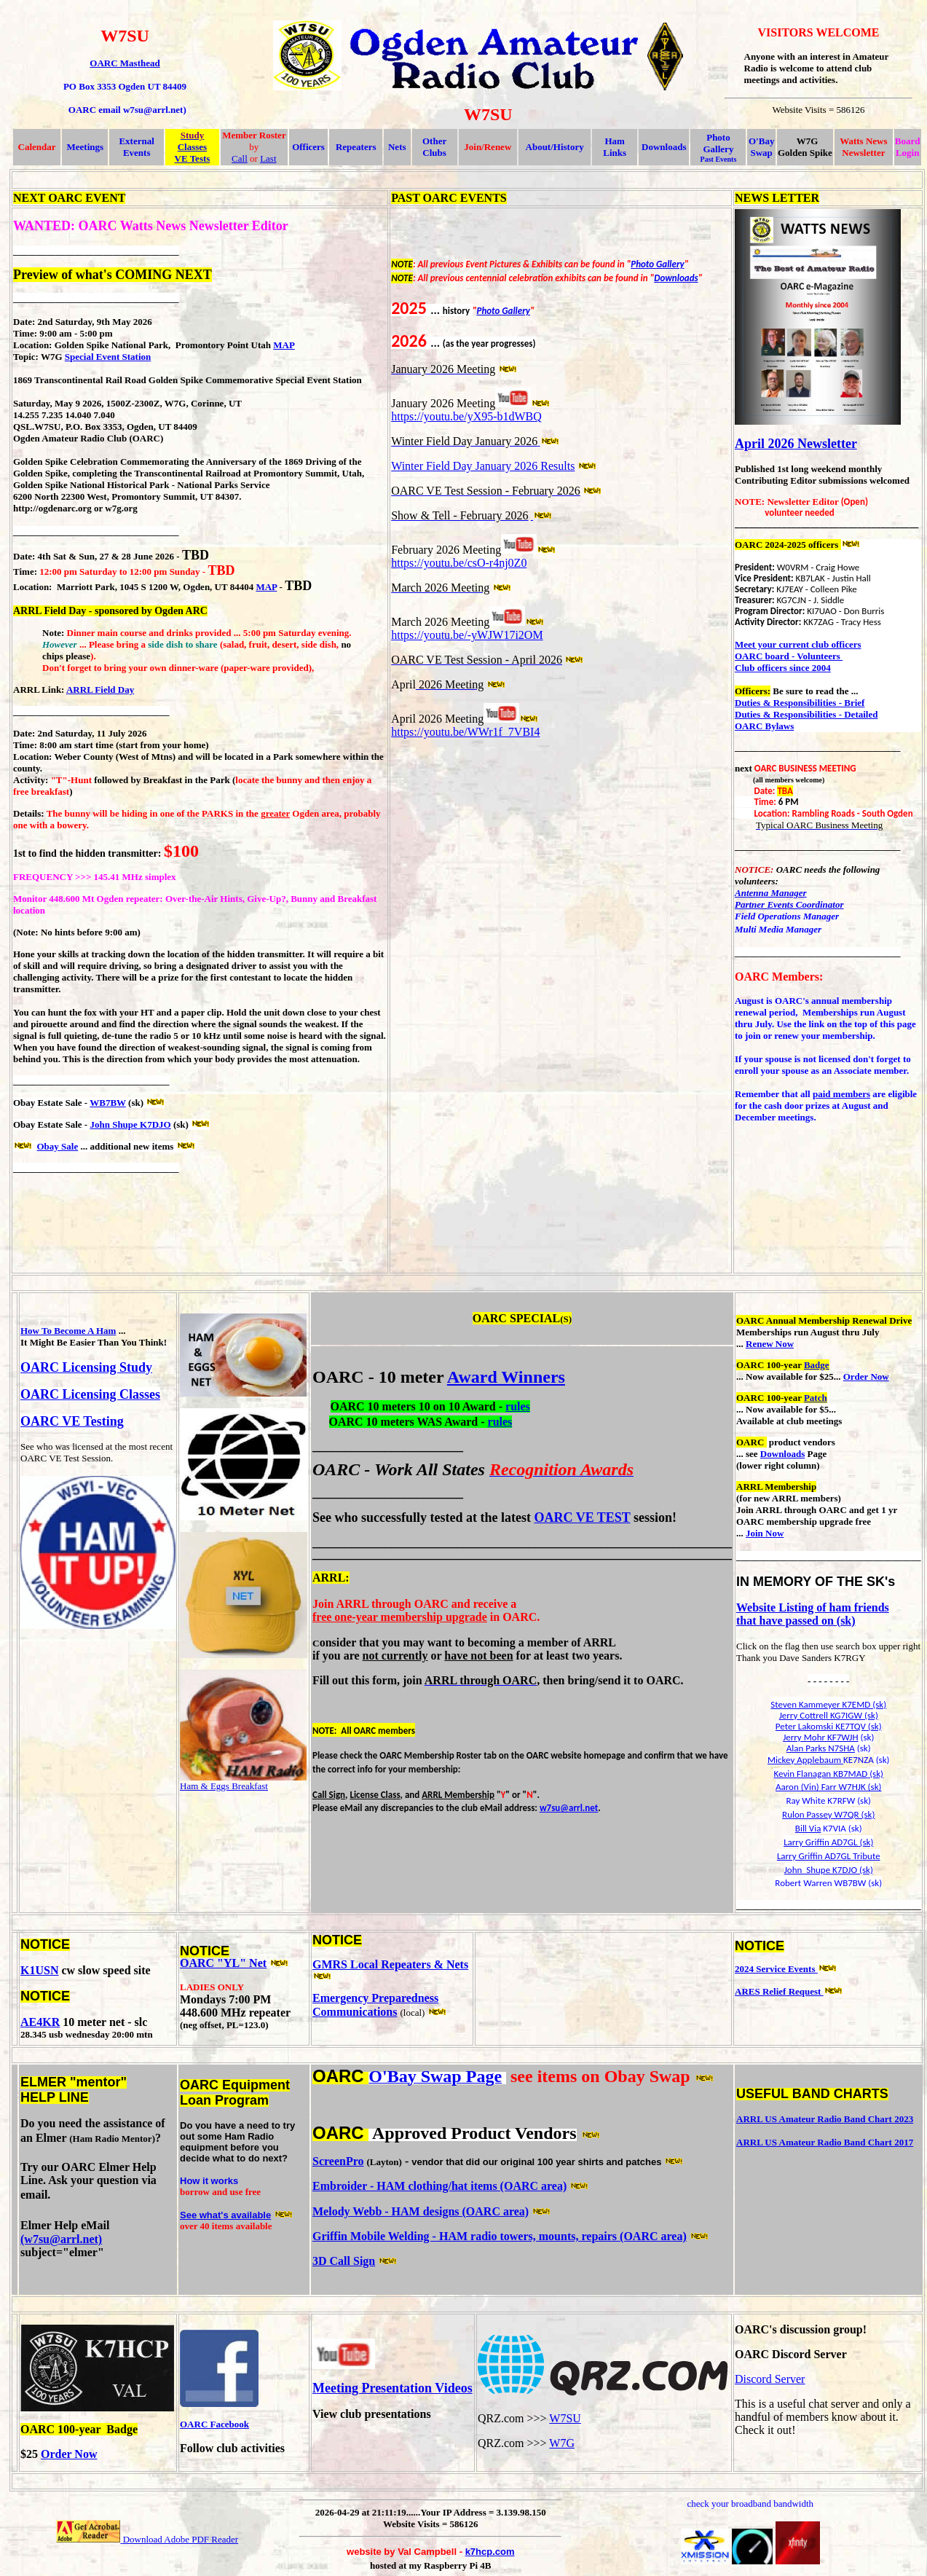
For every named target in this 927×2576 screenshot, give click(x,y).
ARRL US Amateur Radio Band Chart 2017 (824, 2142)
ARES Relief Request (779, 1991)
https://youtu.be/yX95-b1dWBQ (466, 416)
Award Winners (506, 1376)
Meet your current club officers (798, 644)
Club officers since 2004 (783, 667)
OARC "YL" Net (223, 1963)
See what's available (225, 2215)
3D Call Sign (343, 2261)
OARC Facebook (214, 2424)
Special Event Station (108, 356)
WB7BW (108, 1102)
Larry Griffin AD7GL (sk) (828, 1842)
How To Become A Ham (68, 1330)
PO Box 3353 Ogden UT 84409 (124, 86)
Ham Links (614, 147)
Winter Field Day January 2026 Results (483, 466)
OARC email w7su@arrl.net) (127, 109)
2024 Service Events (776, 1968)
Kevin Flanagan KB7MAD (820, 1773)
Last (268, 158)
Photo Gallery (657, 264)
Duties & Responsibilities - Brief (799, 702)
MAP (284, 344)
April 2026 (764, 443)
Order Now (866, 1376)
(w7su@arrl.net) (61, 2239)
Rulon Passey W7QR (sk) (828, 1814)
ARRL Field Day (100, 689)
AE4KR (40, 2022)
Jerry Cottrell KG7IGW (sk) (828, 1715)
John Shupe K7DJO (130, 1124)
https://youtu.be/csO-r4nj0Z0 (458, 563)
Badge (816, 1364)
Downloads (664, 146)
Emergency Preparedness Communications (375, 2005)
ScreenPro (338, 2161)
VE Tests (192, 158)
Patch (815, 1397)
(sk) (875, 1773)
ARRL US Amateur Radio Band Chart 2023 (824, 2118)
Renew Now (770, 1343)
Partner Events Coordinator (789, 904)
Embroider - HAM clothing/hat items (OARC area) (439, 2186)
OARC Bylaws (764, 725)
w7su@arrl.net (569, 1807)
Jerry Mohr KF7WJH (820, 1737)
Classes (192, 146)
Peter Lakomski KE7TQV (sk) (829, 1726)
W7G (562, 2443)
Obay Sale (58, 1146)
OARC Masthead (124, 63)
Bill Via (808, 1828)
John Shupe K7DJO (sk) (828, 1869)
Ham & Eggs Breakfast (224, 1785)
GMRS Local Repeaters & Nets (390, 1964)
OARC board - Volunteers (789, 656)
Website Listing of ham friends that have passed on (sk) (812, 1614)
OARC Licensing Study (86, 1367)
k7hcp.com (490, 2551)
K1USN (39, 1970)
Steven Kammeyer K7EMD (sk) (828, 1704)
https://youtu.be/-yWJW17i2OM (467, 635)
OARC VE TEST (582, 1517)
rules (517, 1406)
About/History (555, 146)
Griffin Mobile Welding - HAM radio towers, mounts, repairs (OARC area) (499, 2236)
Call (240, 158)
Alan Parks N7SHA (820, 1748)
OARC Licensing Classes (90, 1394)
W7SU (565, 2418)
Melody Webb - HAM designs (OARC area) (420, 2211)
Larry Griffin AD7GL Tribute (828, 1855)
